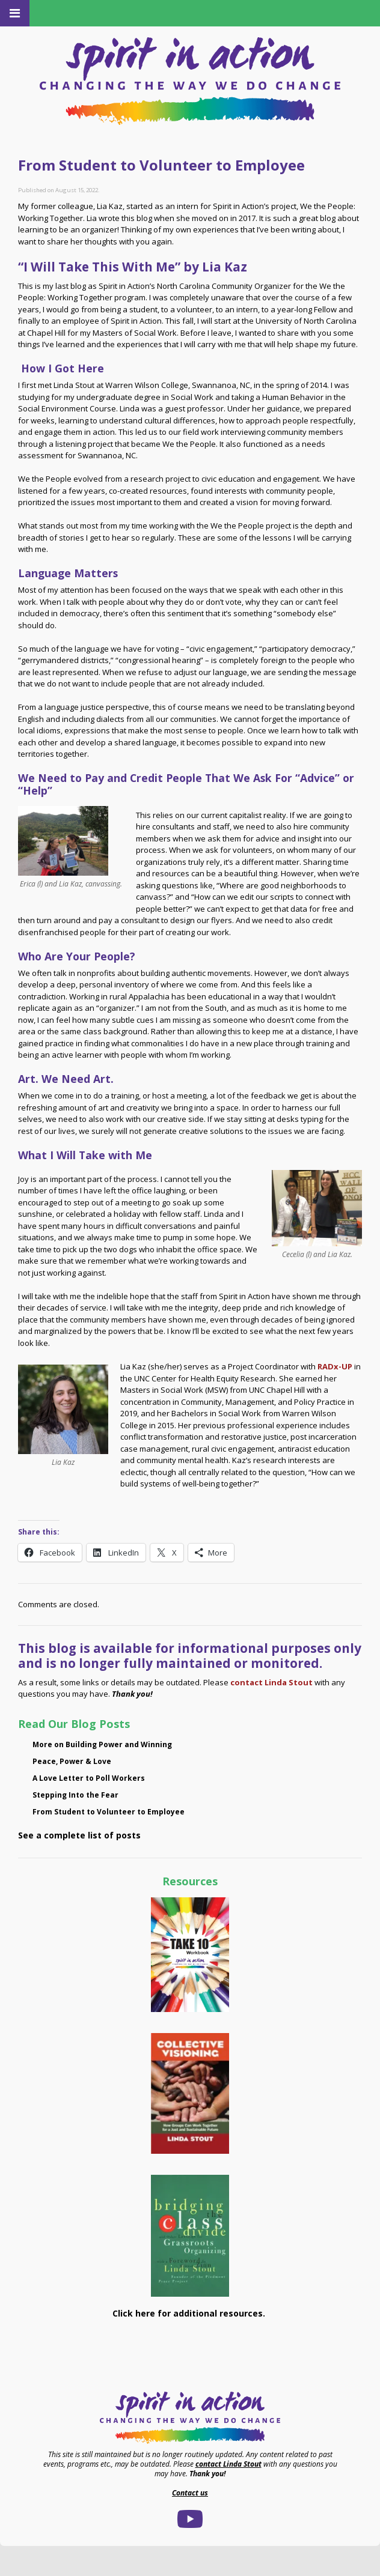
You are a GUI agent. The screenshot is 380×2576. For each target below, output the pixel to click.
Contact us (190, 2493)
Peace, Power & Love (71, 1761)
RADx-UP (334, 1366)
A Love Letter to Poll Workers (88, 1778)
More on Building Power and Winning (102, 1744)
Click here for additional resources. (190, 2313)
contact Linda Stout (271, 1682)
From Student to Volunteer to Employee (108, 1812)
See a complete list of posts (79, 1835)
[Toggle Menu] (14, 13)
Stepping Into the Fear (75, 1795)
